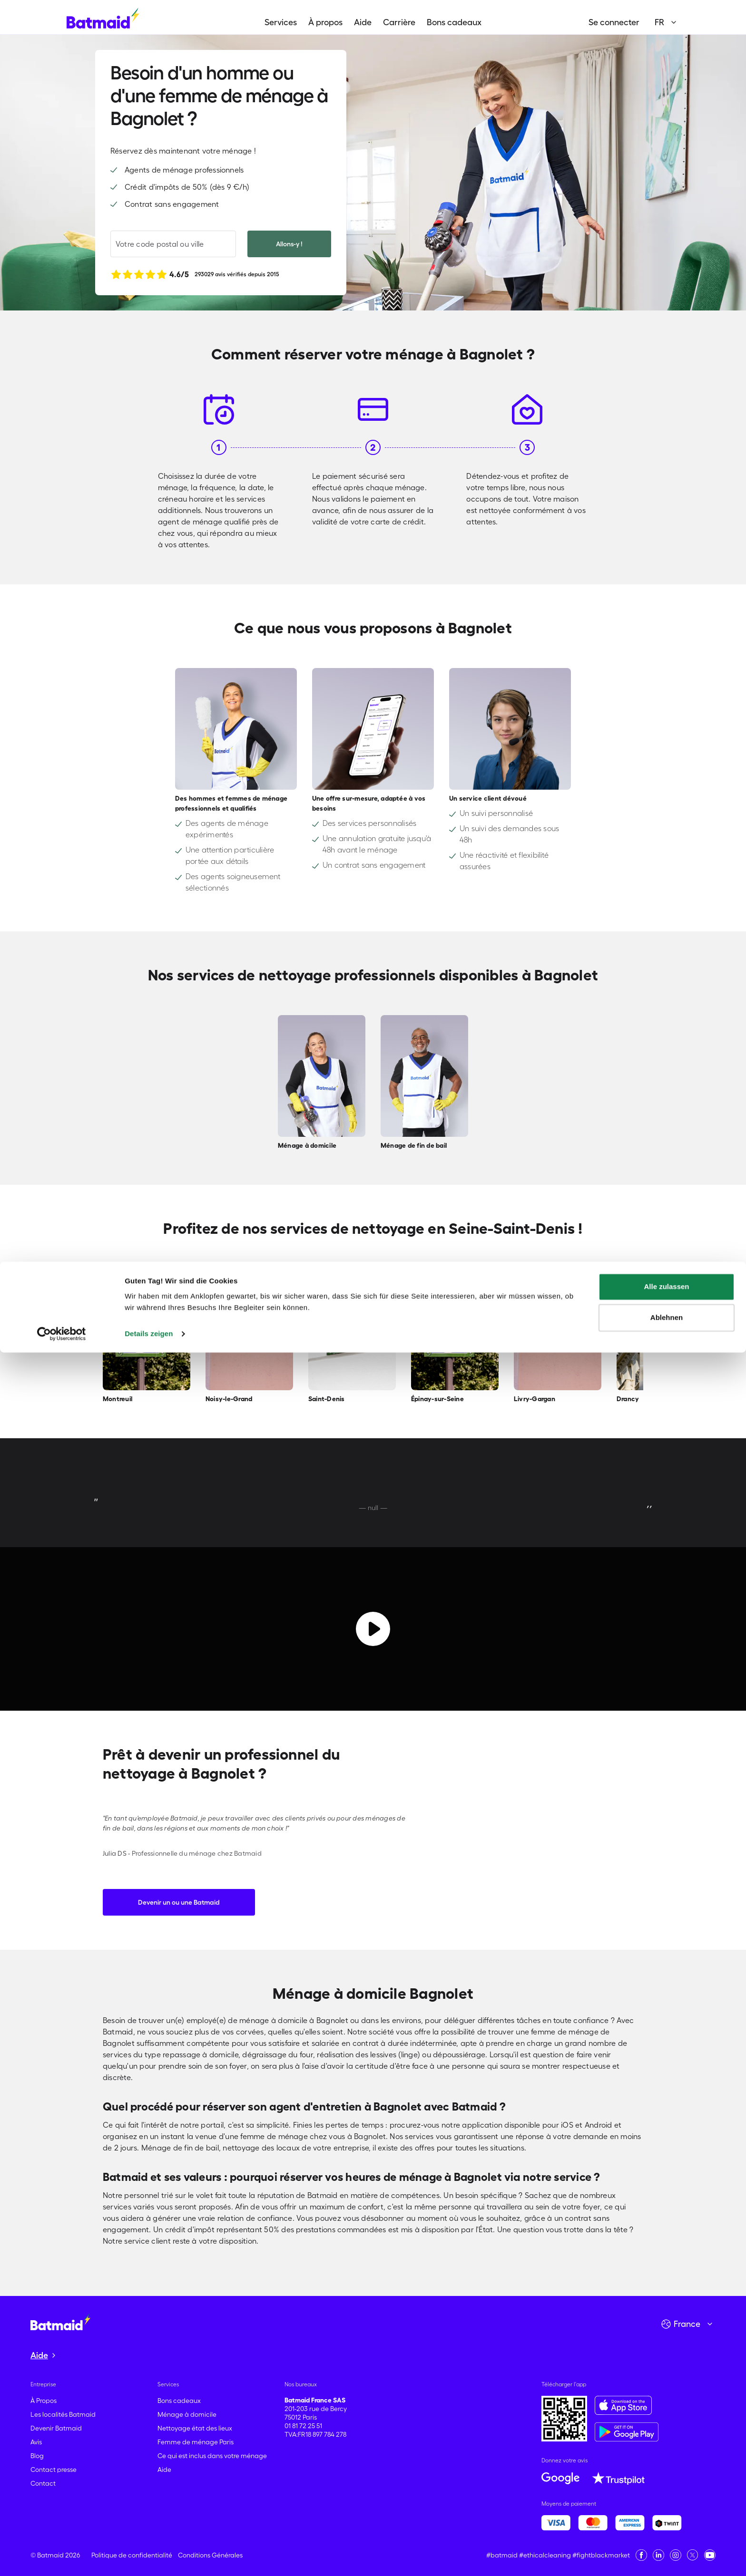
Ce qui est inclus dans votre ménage (212, 2456)
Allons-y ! (289, 244)
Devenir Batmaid (56, 2428)
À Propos (43, 2400)
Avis (36, 2442)
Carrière (399, 22)
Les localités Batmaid (63, 2414)
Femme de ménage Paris (195, 2442)
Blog (37, 2456)
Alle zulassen (666, 2510)
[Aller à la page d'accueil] (60, 2321)
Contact (43, 2483)
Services (281, 22)
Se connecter (614, 22)
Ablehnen (666, 2541)
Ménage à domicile (186, 2414)
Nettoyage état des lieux (194, 2428)
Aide (363, 22)
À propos (325, 22)
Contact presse (53, 2469)
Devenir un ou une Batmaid (179, 1902)
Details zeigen (149, 2557)
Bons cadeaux (454, 22)
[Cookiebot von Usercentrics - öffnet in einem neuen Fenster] (61, 2557)
